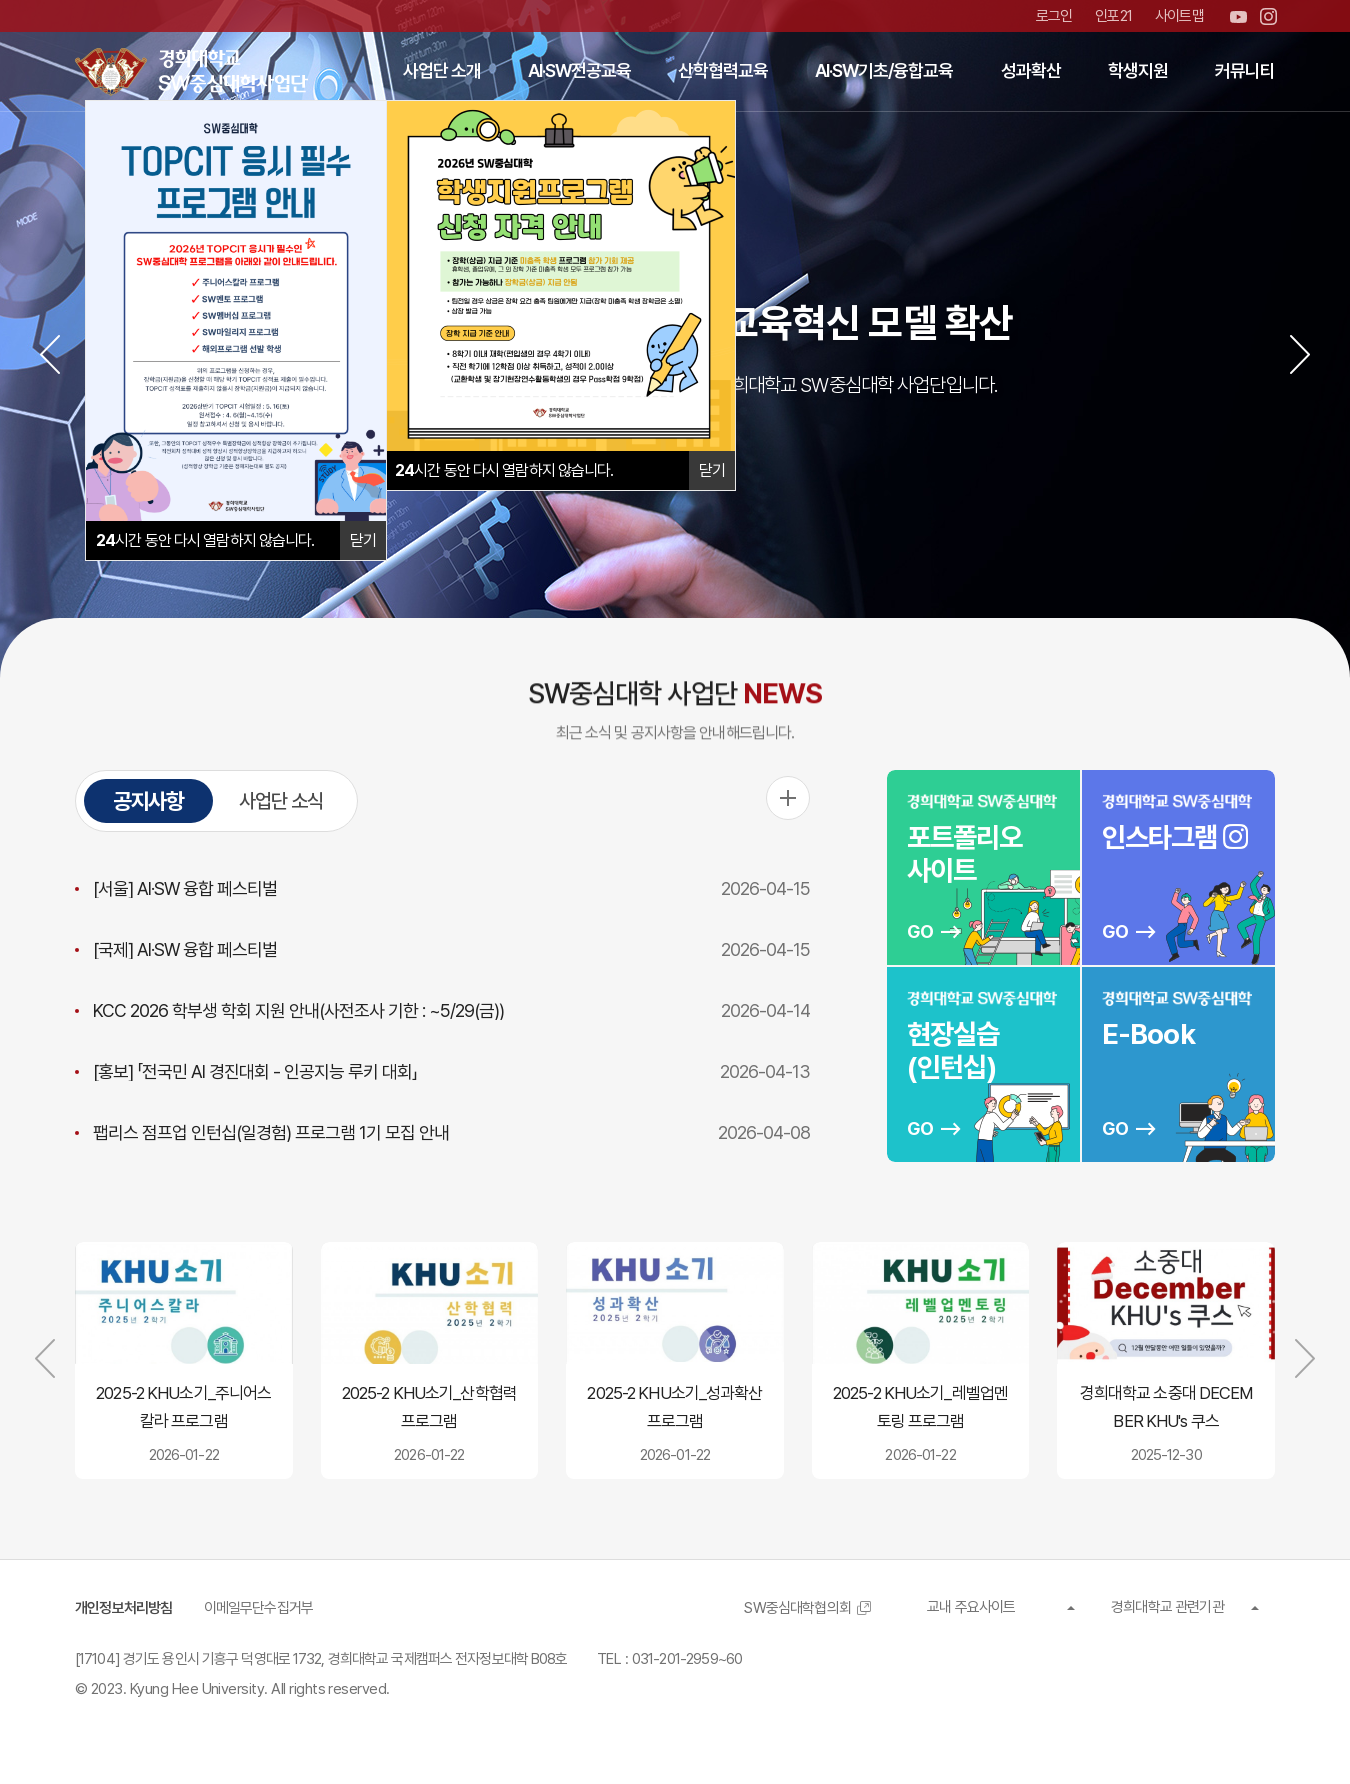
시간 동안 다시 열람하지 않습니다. (504, 470)
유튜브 (1238, 16)
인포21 (1113, 16)
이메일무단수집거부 (259, 1608)
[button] (50, 354)
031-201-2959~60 (687, 1659)
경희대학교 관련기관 (1167, 1607)
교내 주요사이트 (971, 1607)
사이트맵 (1179, 16)
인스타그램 (1268, 16)
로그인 (1054, 16)
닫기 (712, 470)
